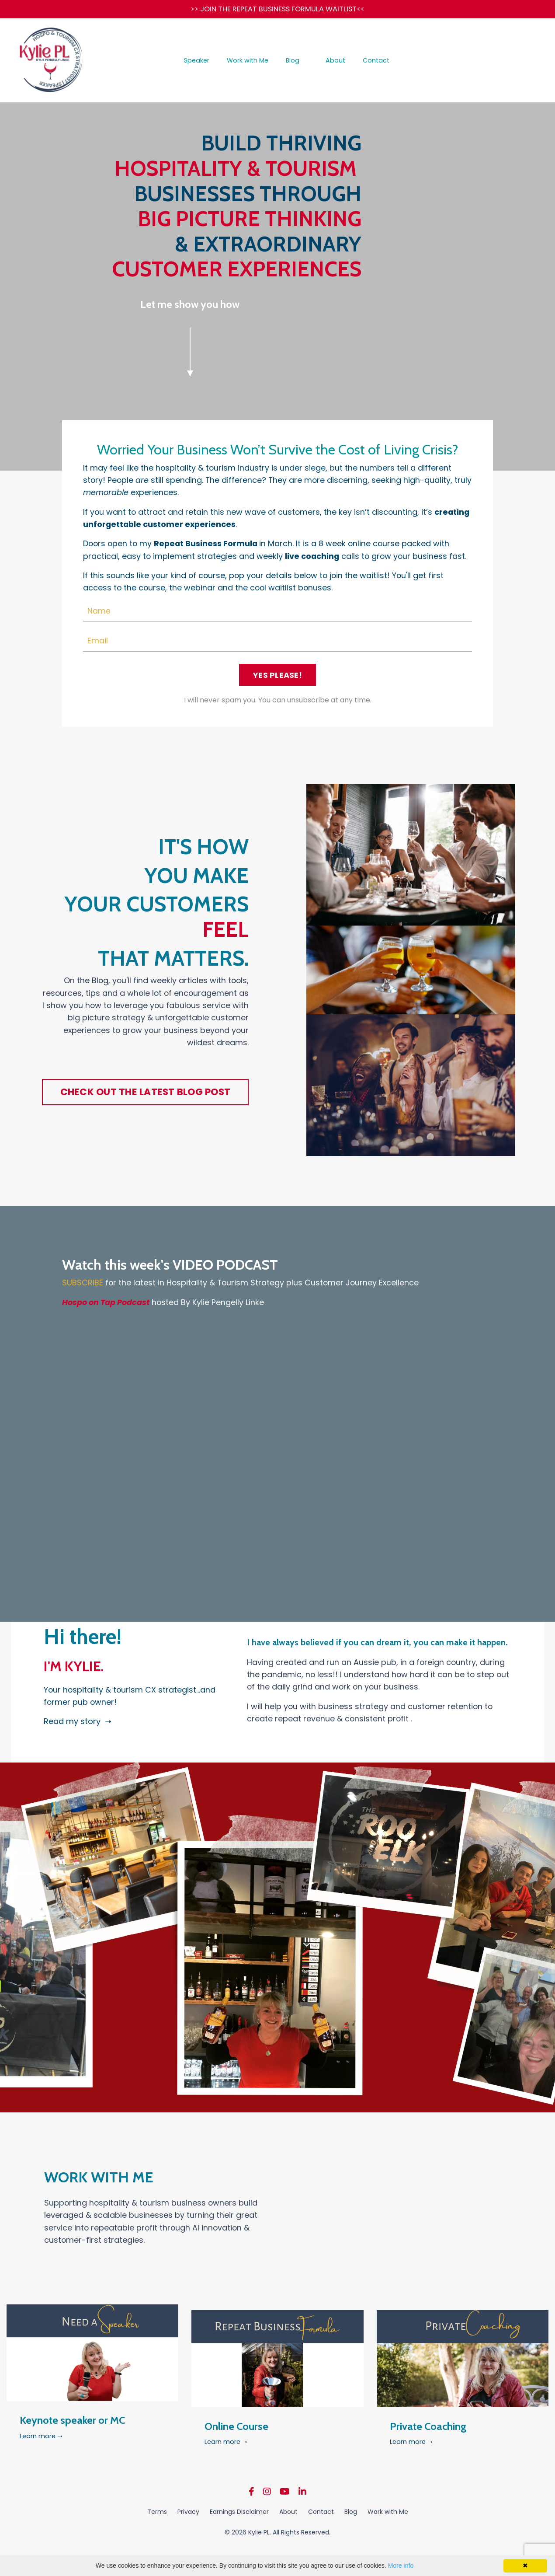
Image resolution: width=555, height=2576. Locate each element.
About (335, 61)
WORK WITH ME (128, 2181)
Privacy (188, 2518)
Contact (374, 61)
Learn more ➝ (43, 2449)
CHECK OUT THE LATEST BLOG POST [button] (145, 1097)
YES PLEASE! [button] (277, 679)
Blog (293, 61)
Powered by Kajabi (277, 2553)
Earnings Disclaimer (239, 2518)
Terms (157, 2518)
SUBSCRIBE (82, 1287)
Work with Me (249, 61)
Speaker (199, 61)
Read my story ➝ (80, 1724)
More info (400, 2565)
